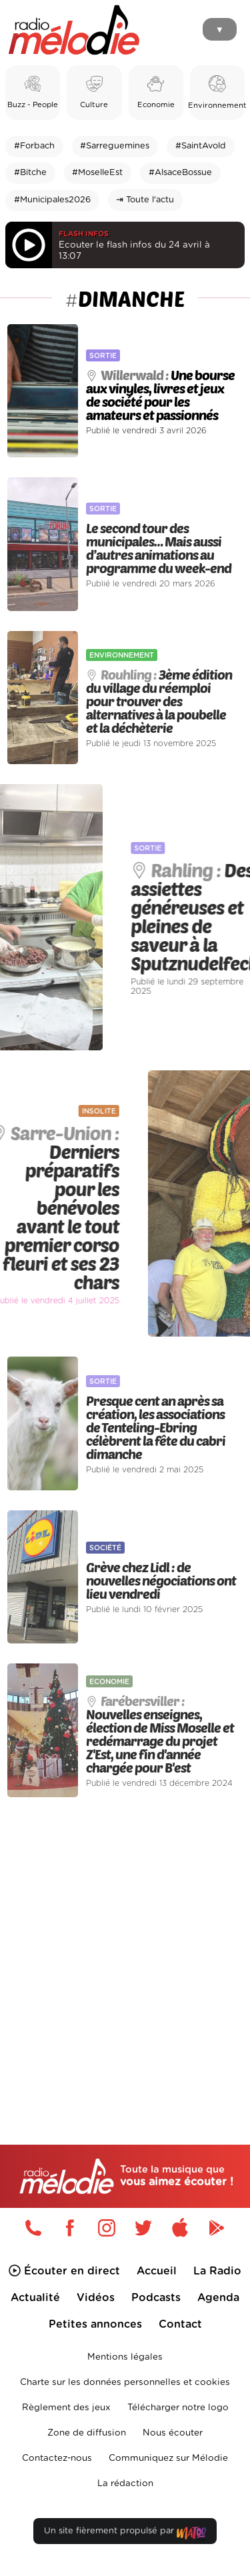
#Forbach (34, 146)
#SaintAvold (200, 146)
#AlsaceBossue (180, 172)
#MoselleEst (97, 172)
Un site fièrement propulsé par (124, 2534)
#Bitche (30, 172)
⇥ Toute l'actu (145, 200)
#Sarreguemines (114, 146)
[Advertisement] (125, 1942)
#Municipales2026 (52, 200)
